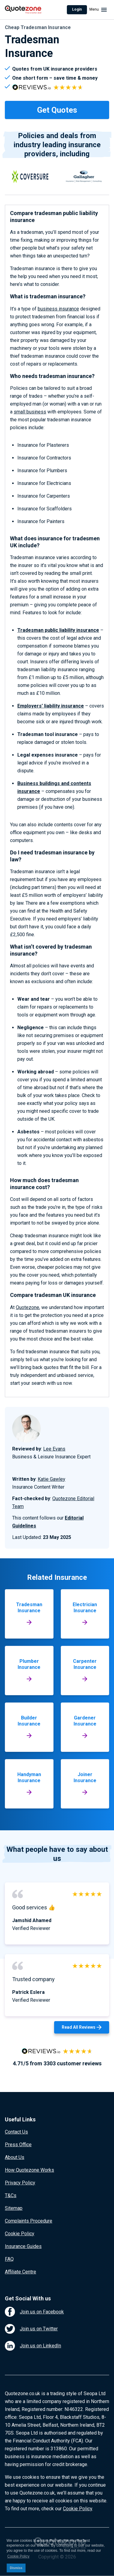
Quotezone (27, 1307)
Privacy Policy (20, 2183)
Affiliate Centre (20, 2272)
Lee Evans (54, 1449)
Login (77, 9)
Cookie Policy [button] (18, 2556)
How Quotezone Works (29, 2170)
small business (30, 412)
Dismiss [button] (16, 2568)
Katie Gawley (51, 1479)
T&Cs (10, 2195)
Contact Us (16, 2132)
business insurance (58, 309)
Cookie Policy (19, 2233)
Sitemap (13, 2208)
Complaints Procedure (28, 2221)
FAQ (9, 2259)
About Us (14, 2157)
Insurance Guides (23, 2246)
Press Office (18, 2144)
